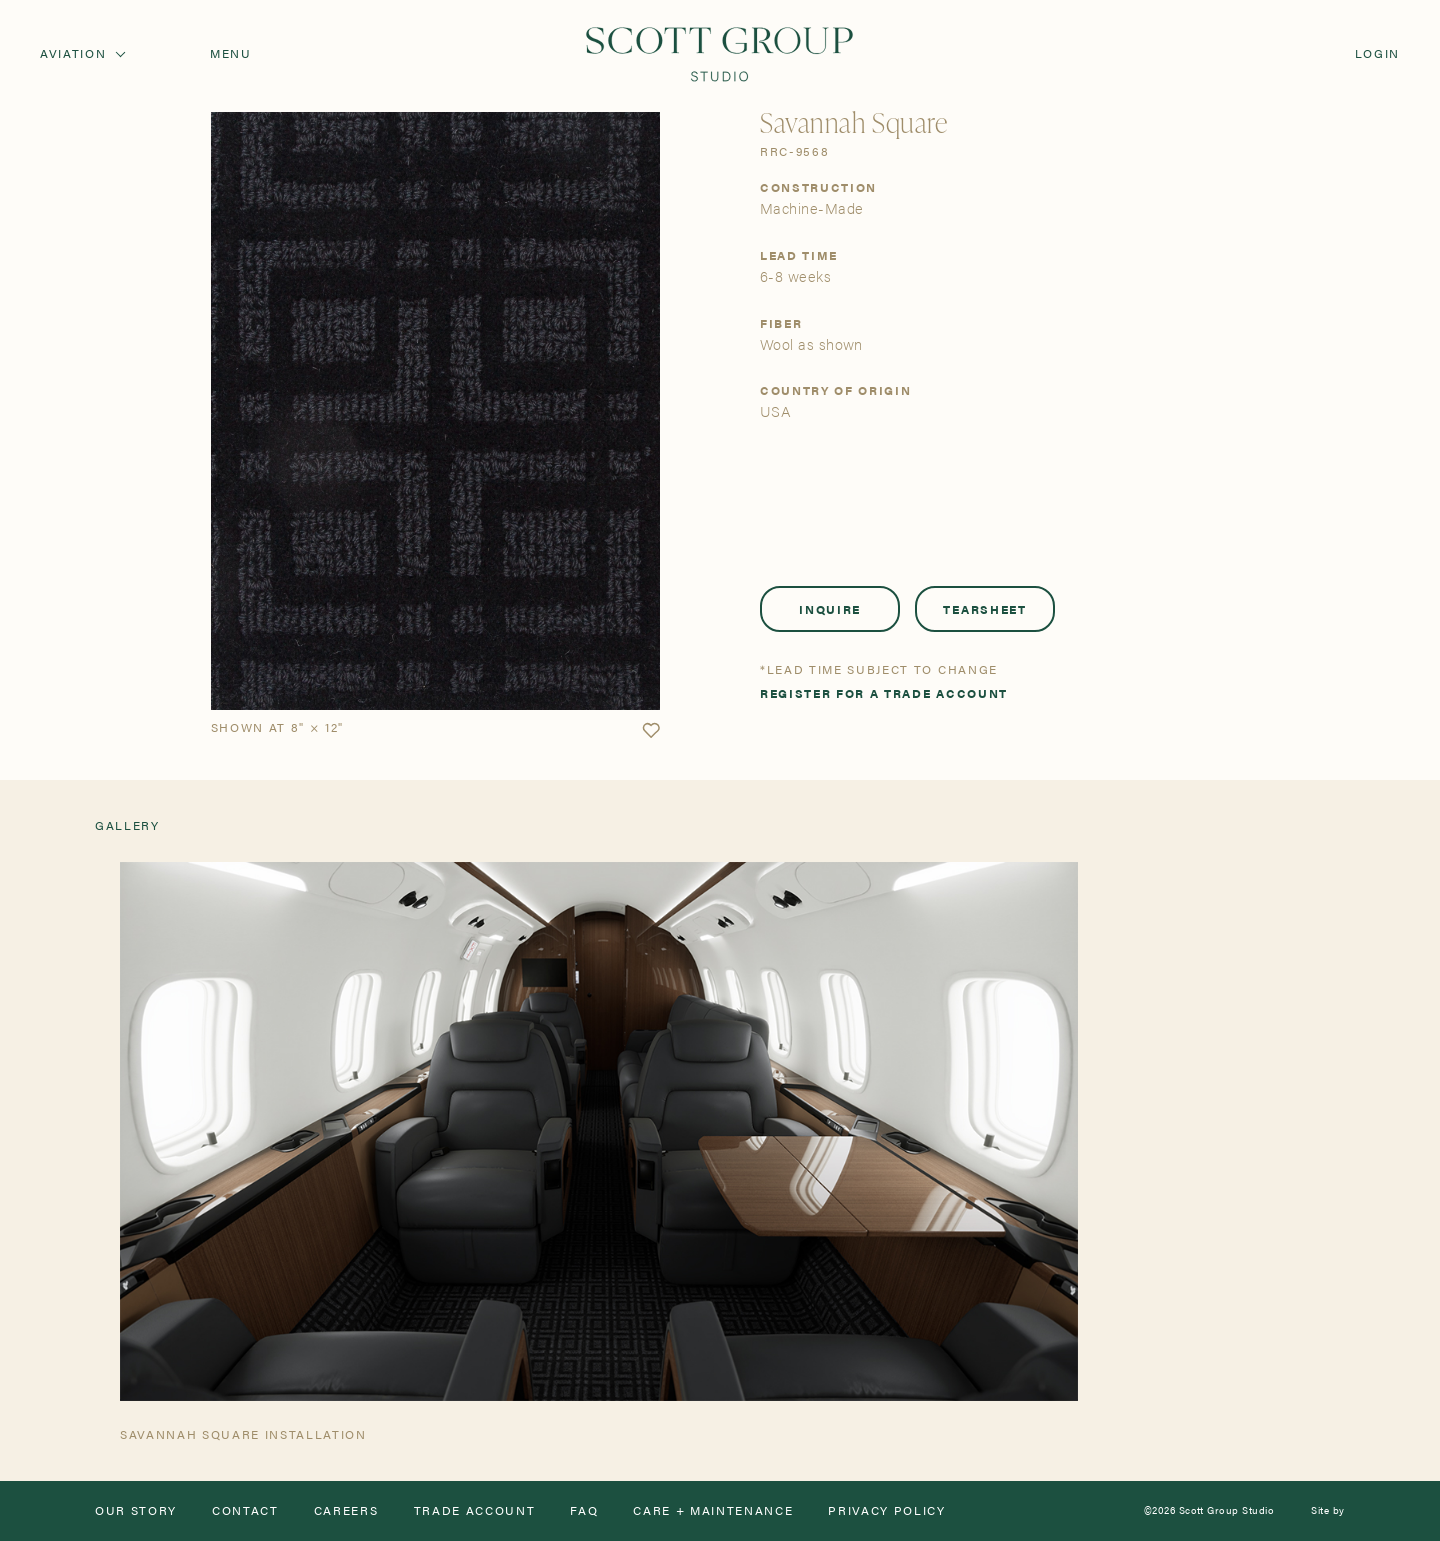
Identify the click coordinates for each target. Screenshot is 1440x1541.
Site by (1327, 1511)
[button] (651, 731)
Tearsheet (984, 609)
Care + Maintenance (713, 1511)
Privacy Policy (886, 1511)
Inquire (830, 609)
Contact (245, 1511)
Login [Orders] (1377, 54)
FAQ (584, 1511)
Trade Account (475, 1511)
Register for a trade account (884, 694)
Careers (346, 1511)
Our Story (136, 1511)
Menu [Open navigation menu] (231, 54)
